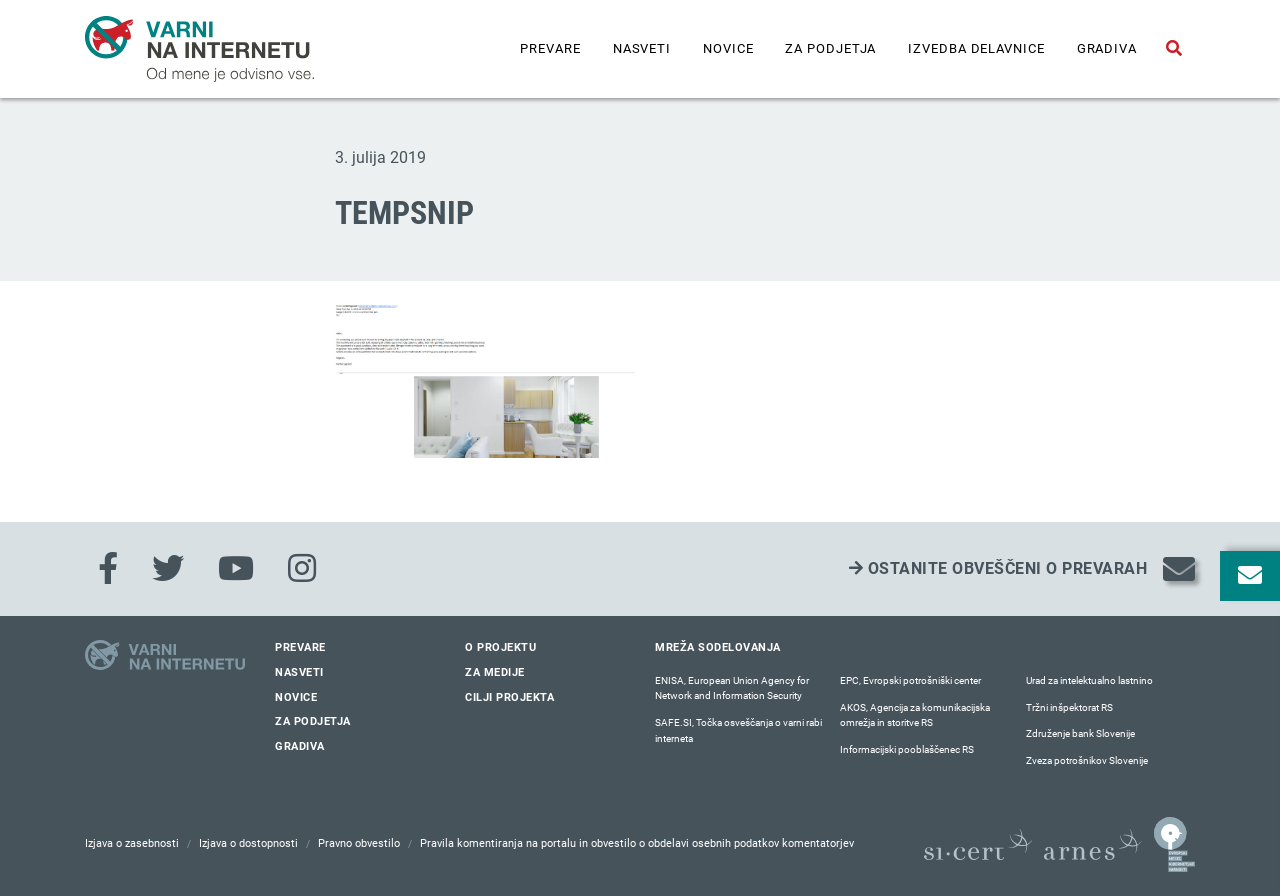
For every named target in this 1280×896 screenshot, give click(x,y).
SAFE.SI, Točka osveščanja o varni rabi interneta (738, 730)
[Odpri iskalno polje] (1174, 49)
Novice (728, 48)
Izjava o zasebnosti (132, 843)
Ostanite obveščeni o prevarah (998, 568)
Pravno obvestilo (359, 843)
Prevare (550, 48)
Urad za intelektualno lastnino (1089, 680)
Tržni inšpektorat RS (1069, 707)
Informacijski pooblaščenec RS (907, 749)
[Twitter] (168, 569)
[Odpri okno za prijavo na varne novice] (1250, 576)
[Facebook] (108, 569)
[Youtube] (236, 569)
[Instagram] (302, 569)
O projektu (500, 647)
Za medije (495, 672)
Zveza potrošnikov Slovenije (1087, 760)
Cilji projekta (509, 697)
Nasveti (642, 48)
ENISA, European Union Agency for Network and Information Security (732, 688)
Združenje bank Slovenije (1080, 733)
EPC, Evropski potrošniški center (910, 680)
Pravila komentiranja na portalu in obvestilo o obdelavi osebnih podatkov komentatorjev (637, 843)
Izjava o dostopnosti (248, 843)
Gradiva (1107, 48)
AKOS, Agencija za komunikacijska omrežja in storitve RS (915, 715)
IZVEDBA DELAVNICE (976, 48)
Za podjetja (830, 48)
